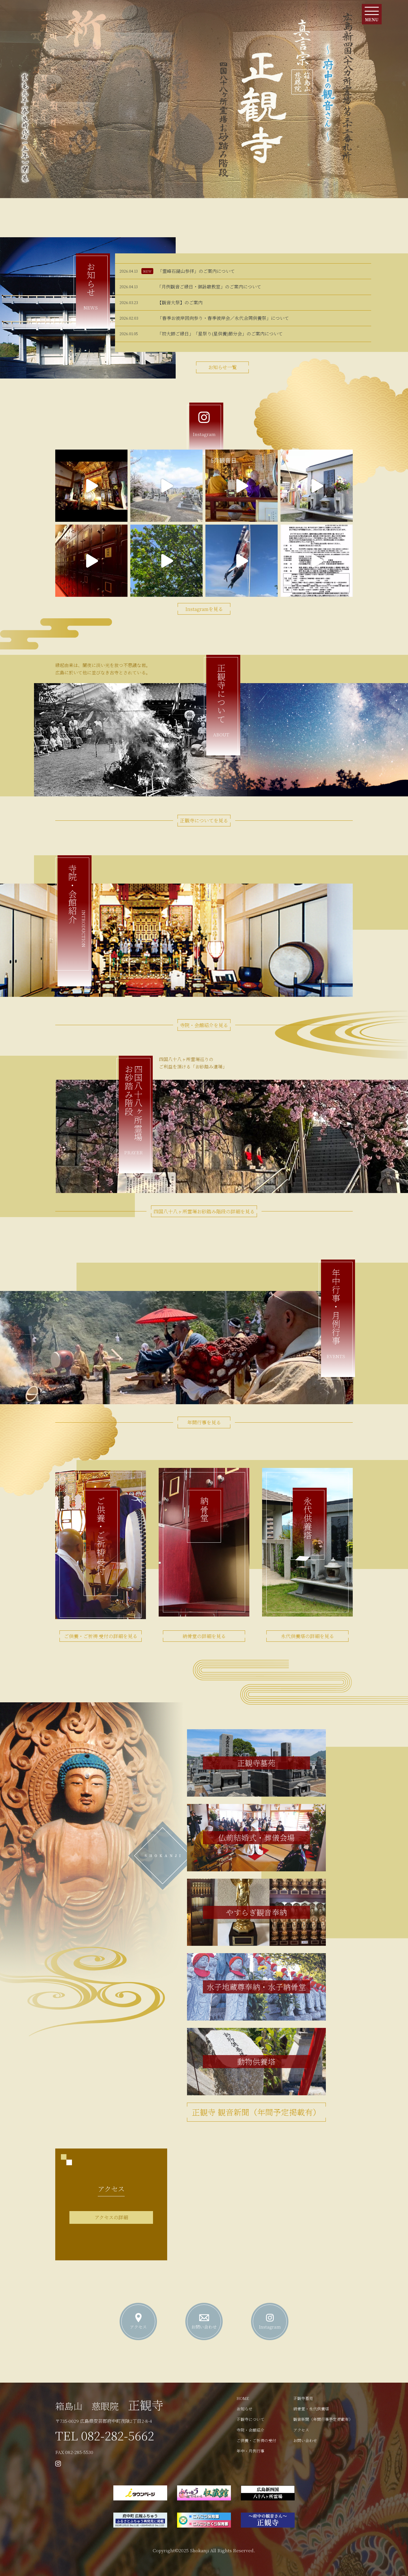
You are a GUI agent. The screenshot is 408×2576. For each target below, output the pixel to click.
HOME (243, 2398)
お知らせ (244, 2409)
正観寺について (250, 2419)
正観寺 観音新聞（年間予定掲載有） (256, 2112)
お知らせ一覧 (222, 367)
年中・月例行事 (250, 2451)
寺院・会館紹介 (250, 2430)
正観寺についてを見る (204, 820)
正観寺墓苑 (303, 2398)
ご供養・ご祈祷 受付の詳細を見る (100, 1635)
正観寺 (109, 2404)
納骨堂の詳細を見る (204, 1635)
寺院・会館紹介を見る (204, 1025)
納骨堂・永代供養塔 (311, 2409)
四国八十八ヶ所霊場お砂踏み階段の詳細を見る (204, 1211)
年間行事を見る (204, 1422)
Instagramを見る (204, 608)
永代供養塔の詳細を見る (307, 1635)
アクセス (301, 2430)
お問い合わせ (305, 2440)
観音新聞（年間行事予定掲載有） (323, 2419)
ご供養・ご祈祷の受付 (256, 2440)
